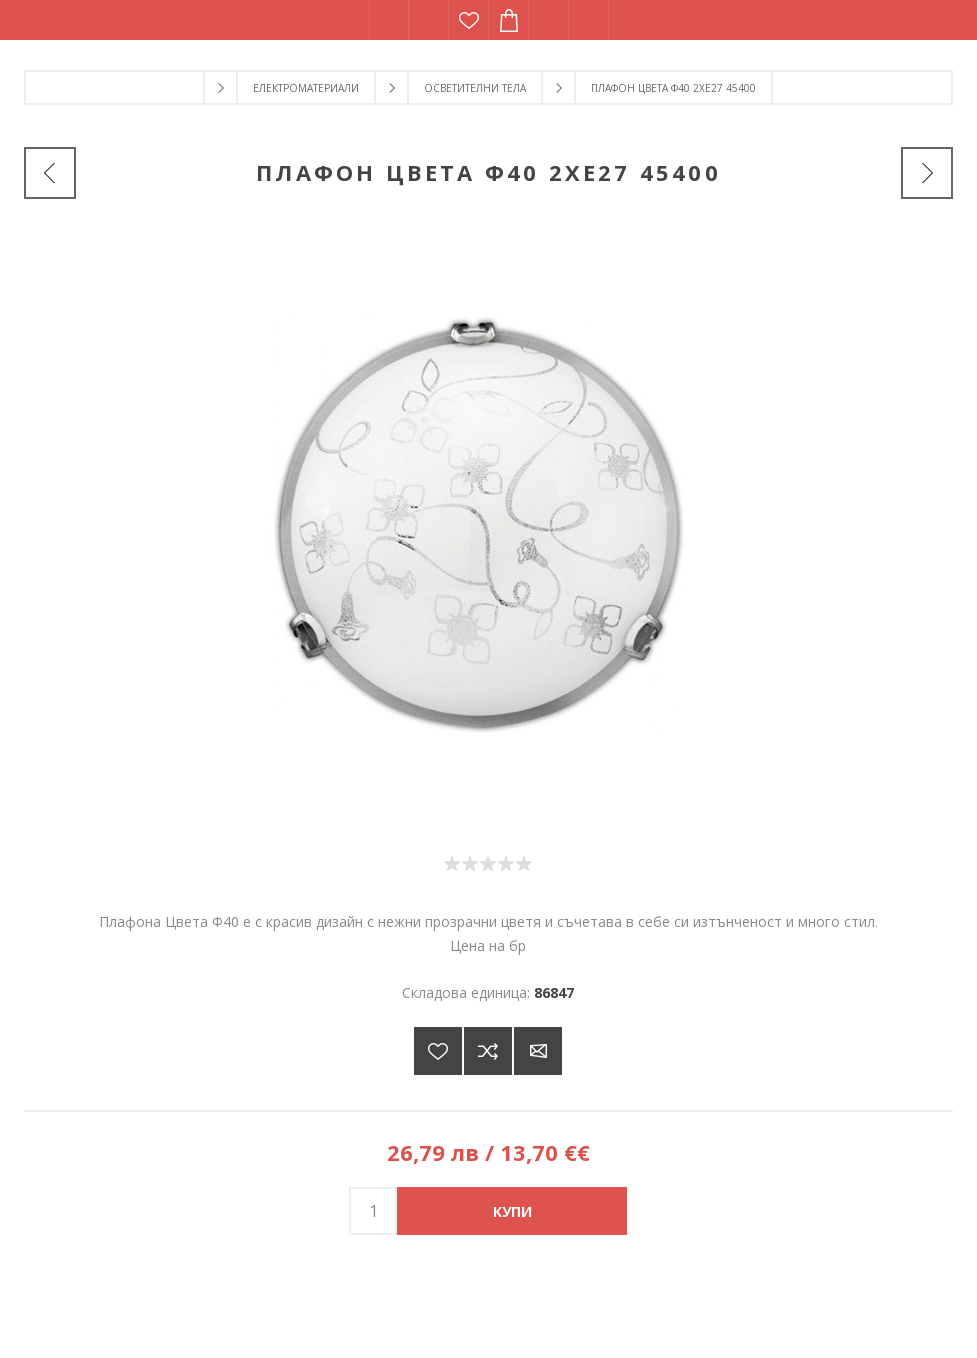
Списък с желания (469, 20)
